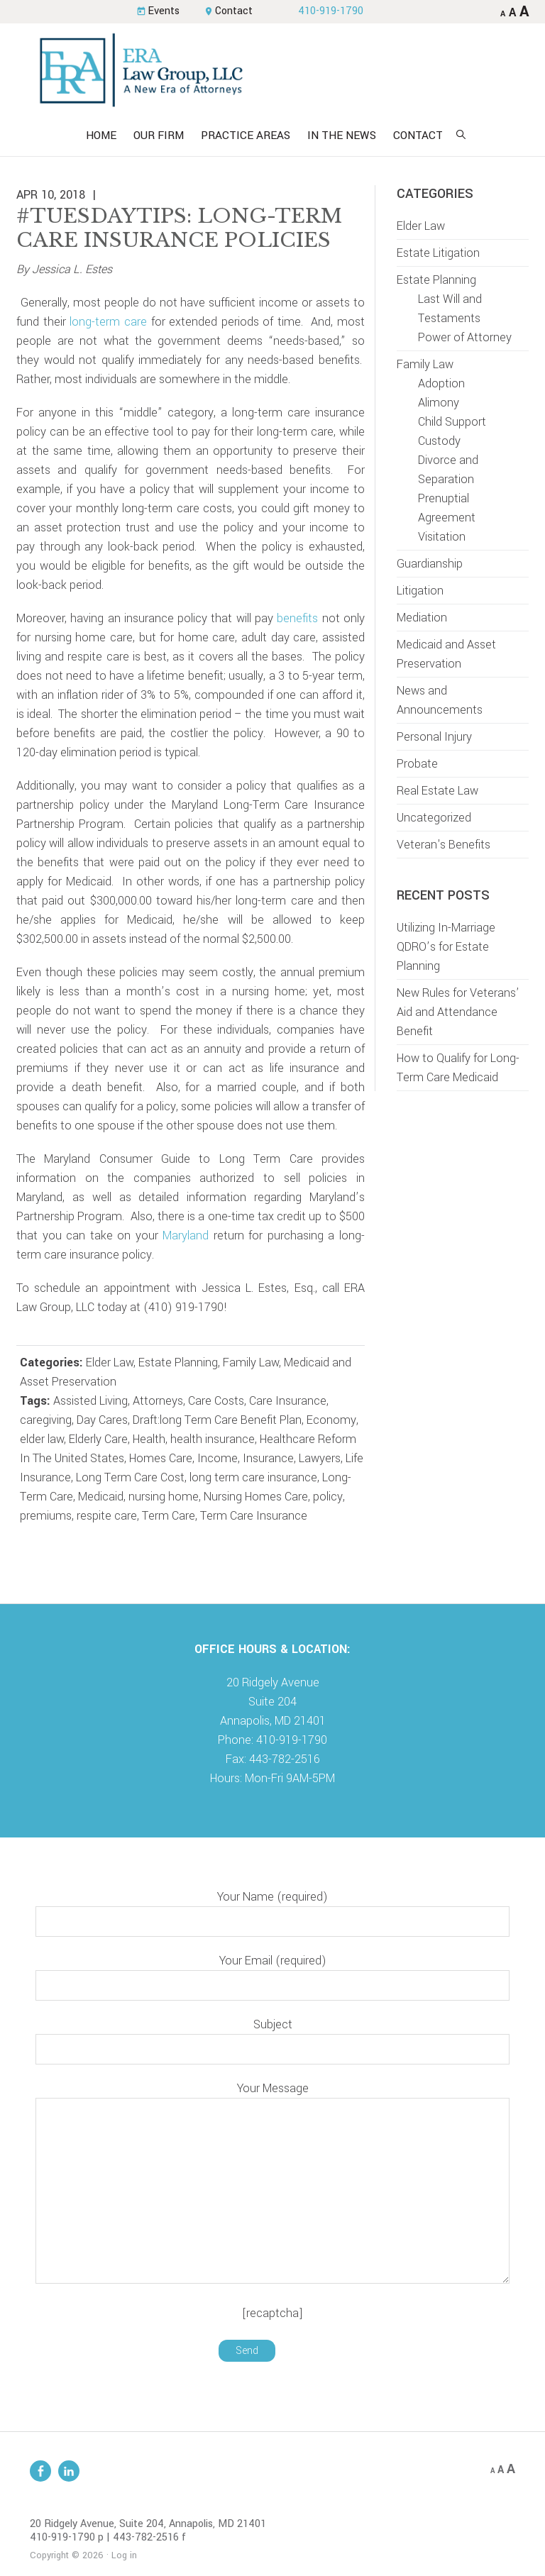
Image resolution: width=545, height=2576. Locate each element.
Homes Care (160, 1458)
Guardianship (430, 563)
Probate (417, 764)
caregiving (46, 1420)
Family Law (251, 1362)
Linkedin (68, 2471)
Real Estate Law (437, 791)
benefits (297, 618)
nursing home (163, 1496)
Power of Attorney (465, 337)
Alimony (438, 402)
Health (149, 1439)
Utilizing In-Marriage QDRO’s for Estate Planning (446, 946)
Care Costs (216, 1401)
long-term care (108, 322)
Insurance (268, 1458)
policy (328, 1496)
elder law (42, 1439)
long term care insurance (253, 1477)
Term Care (168, 1516)
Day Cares (102, 1420)
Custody (439, 441)
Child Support (452, 422)
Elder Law (109, 1362)
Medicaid (100, 1496)
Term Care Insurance (253, 1516)
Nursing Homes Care (256, 1496)
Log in (124, 2555)
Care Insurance (287, 1401)
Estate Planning (178, 1362)
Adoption (441, 383)
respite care (107, 1516)
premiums (46, 1516)
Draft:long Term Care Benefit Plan (217, 1420)
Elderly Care (98, 1439)
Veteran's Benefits (443, 844)
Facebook (40, 2471)
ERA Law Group (272, 69)
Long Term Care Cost (130, 1477)
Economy (331, 1420)
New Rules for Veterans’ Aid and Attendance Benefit (458, 1012)
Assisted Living (90, 1401)
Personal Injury (434, 737)
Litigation (420, 590)
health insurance (212, 1439)
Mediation (422, 617)
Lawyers (320, 1458)
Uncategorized (434, 817)
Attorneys (158, 1401)
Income (217, 1458)
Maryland (186, 1235)
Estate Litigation (438, 253)
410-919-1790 (330, 11)
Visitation (442, 537)
